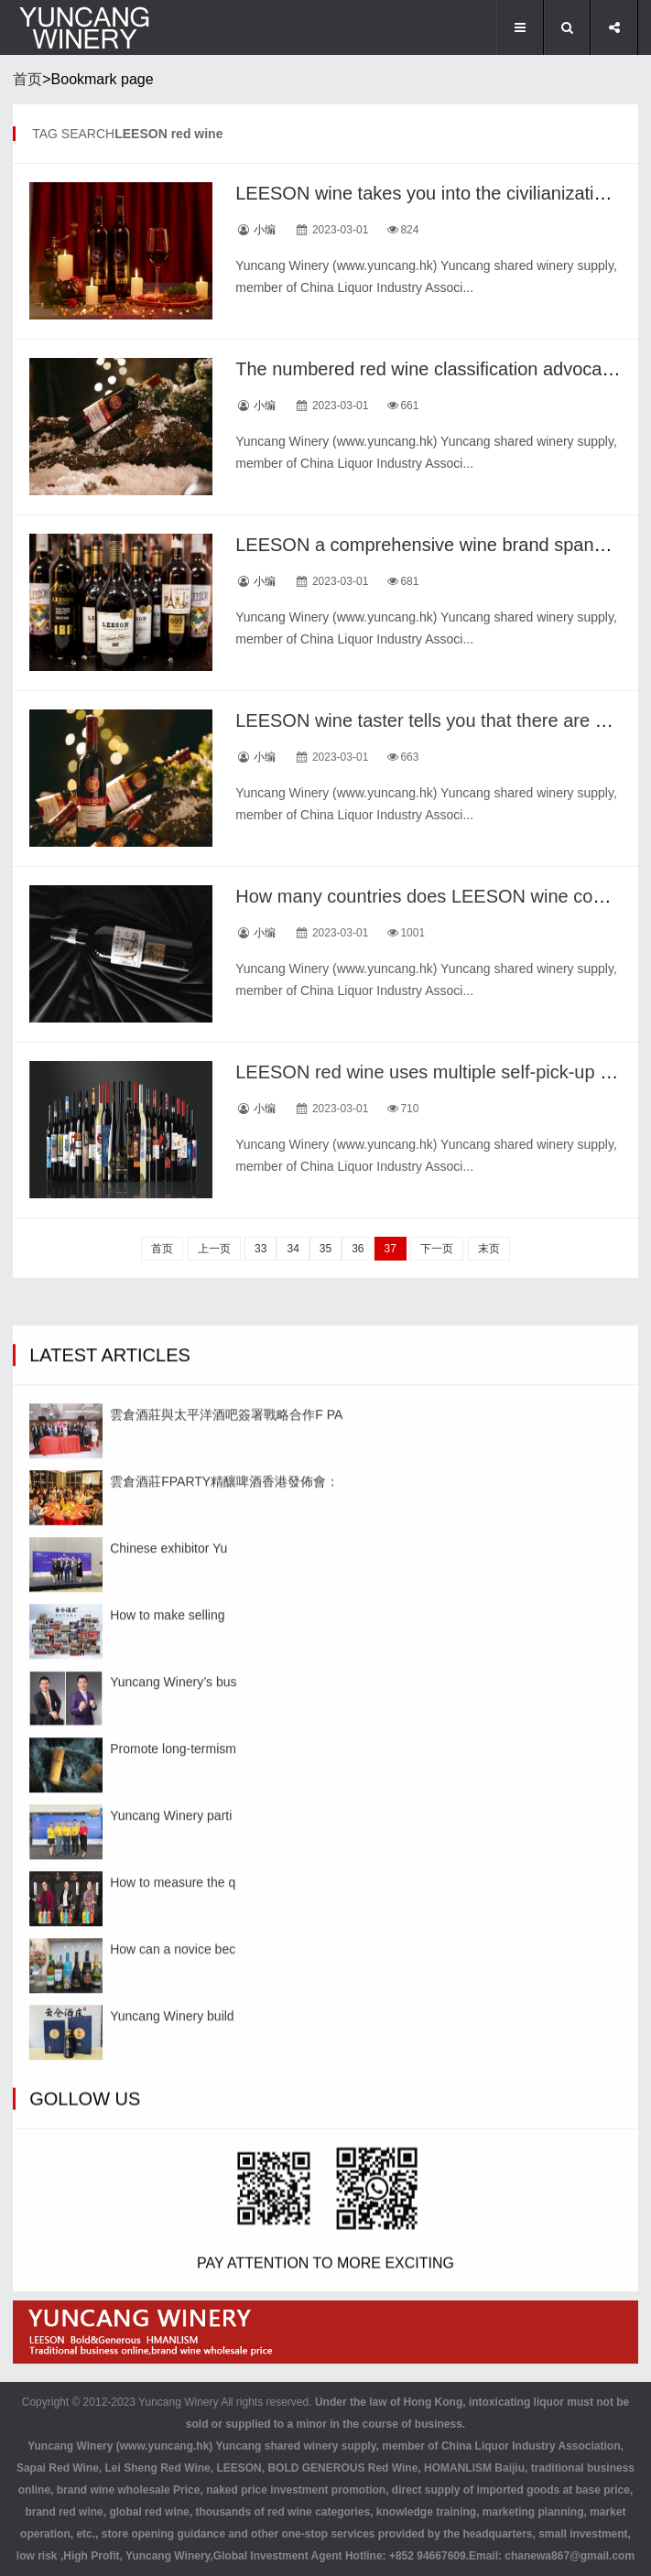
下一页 (436, 1248)
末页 (489, 1248)
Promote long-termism (173, 2188)
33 (260, 1248)
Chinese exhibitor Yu (168, 1988)
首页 (27, 79)
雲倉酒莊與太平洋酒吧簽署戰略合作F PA (226, 1854)
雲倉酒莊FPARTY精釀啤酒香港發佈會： (224, 1921)
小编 (265, 229)
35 (325, 1248)
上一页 (214, 1248)
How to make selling (167, 2055)
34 (292, 1248)
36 (357, 1248)
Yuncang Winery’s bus (173, 2122)
